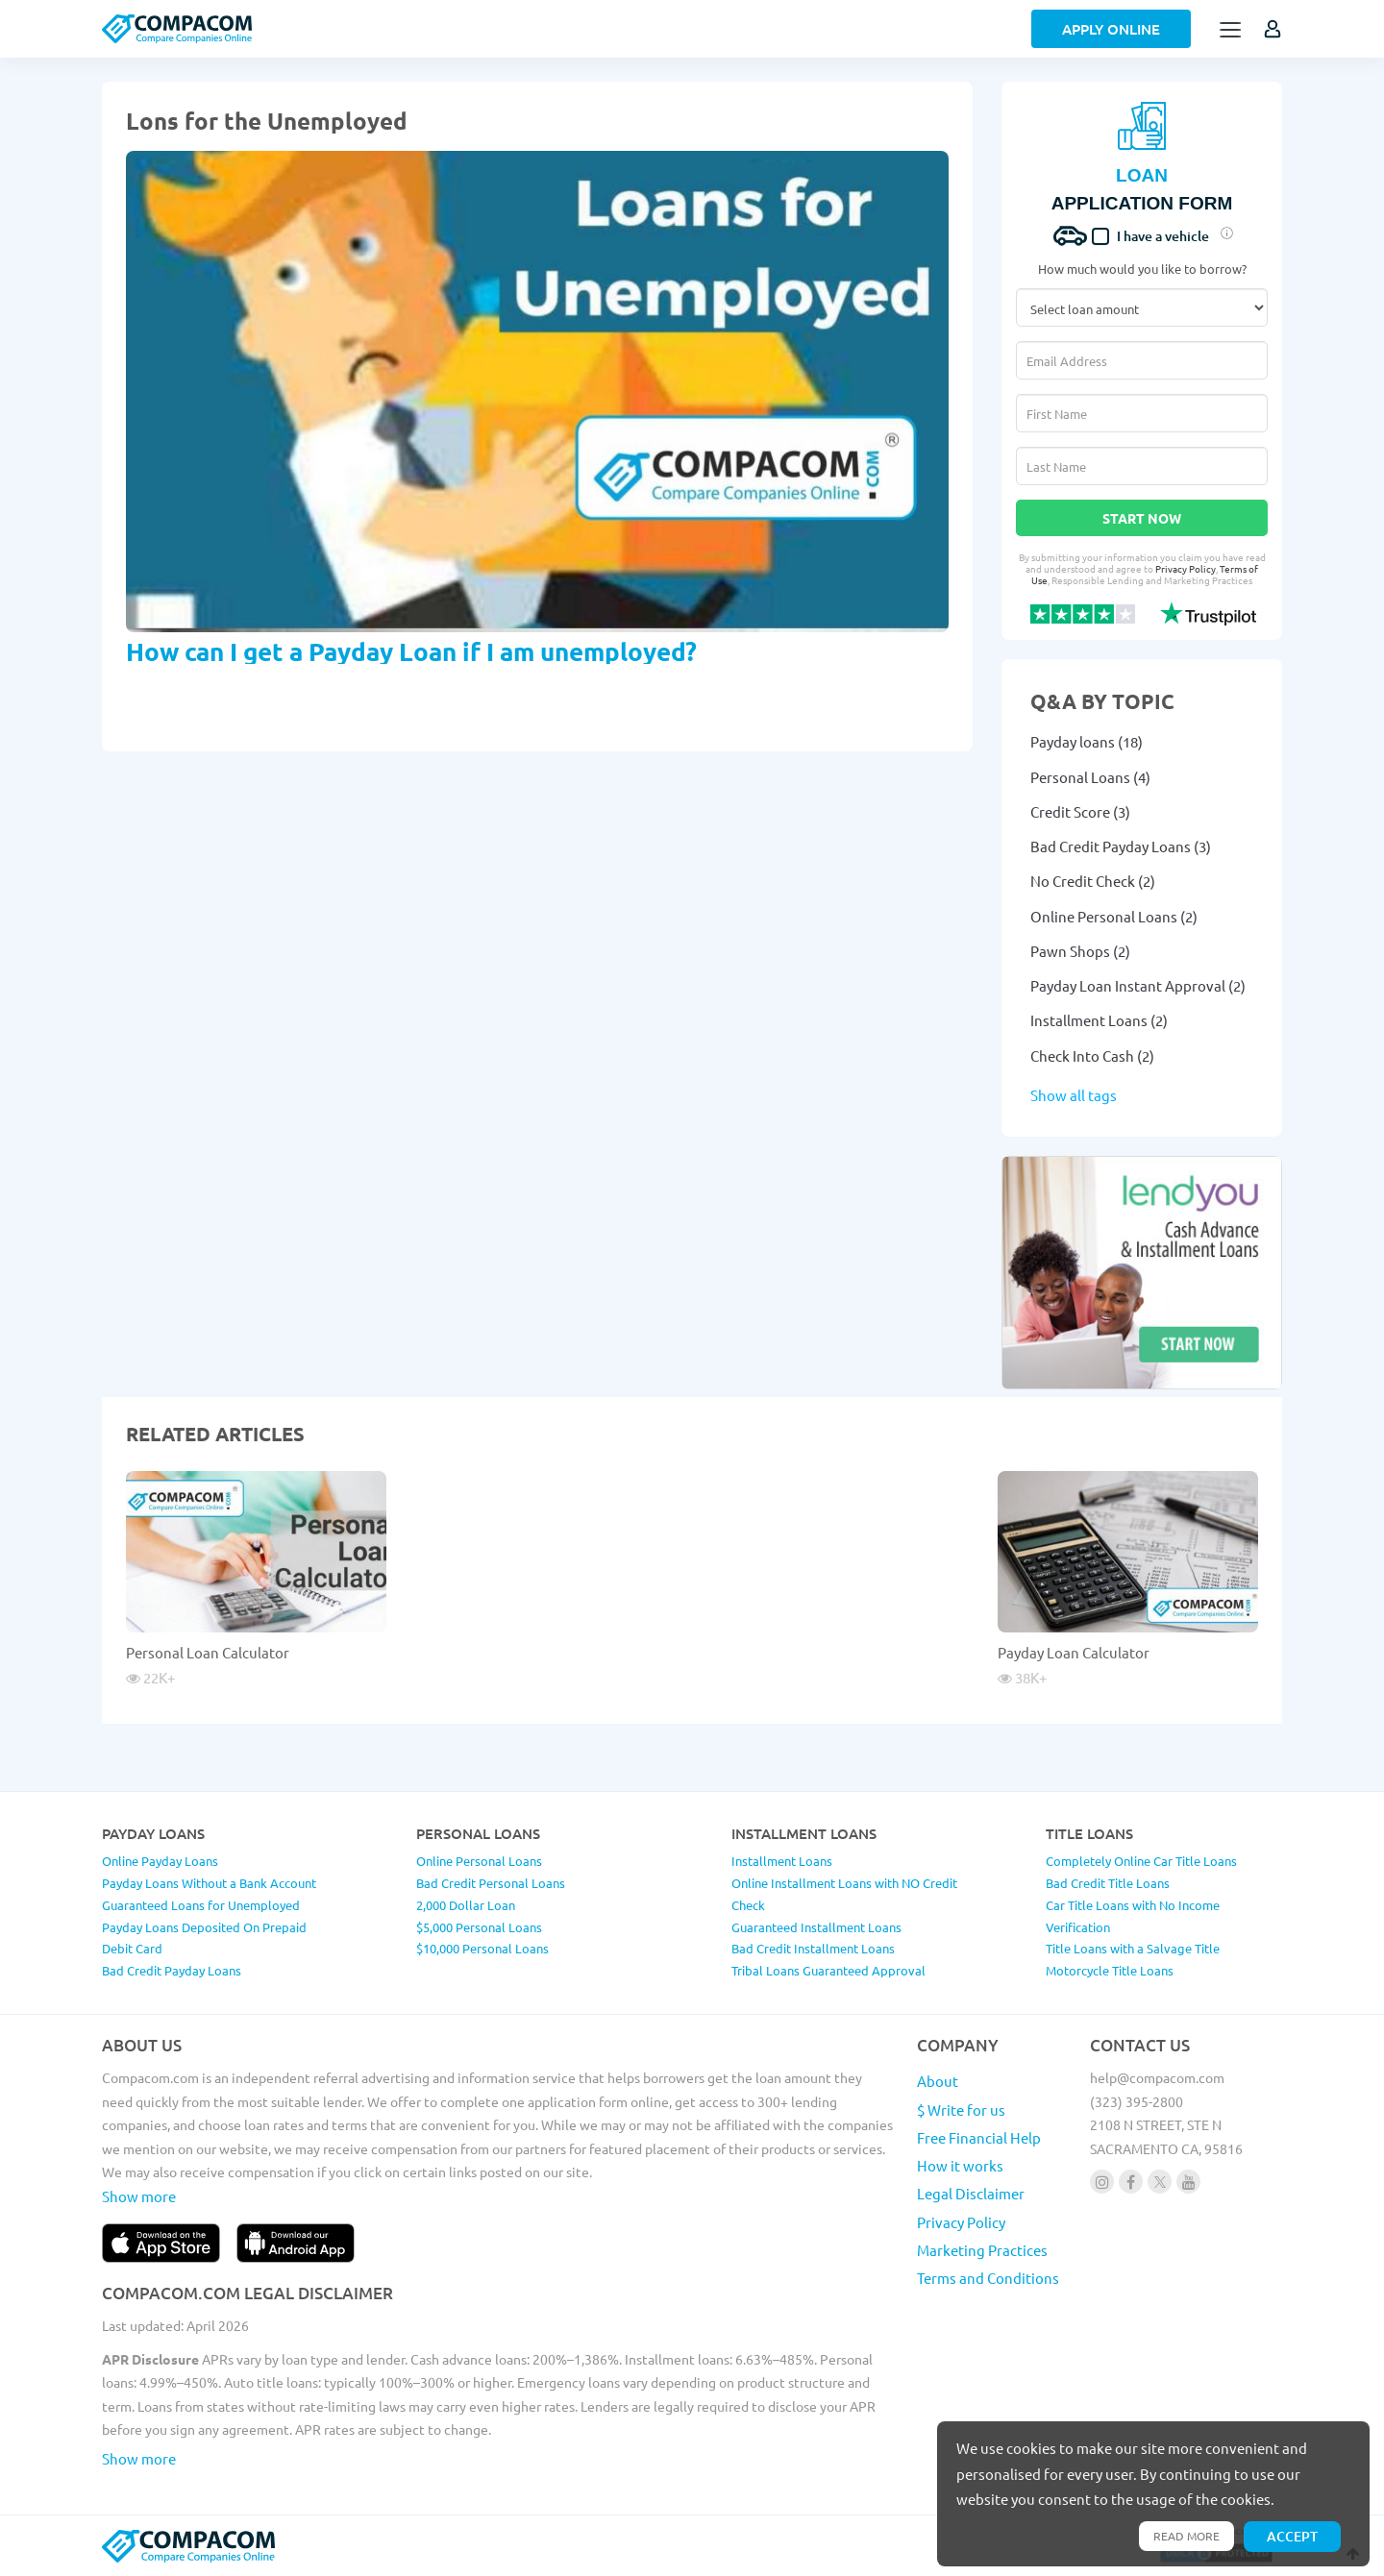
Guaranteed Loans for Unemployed (201, 1905)
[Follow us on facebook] (1131, 2182)
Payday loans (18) (1086, 741)
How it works (960, 2165)
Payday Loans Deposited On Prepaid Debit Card (204, 1938)
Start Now (1141, 518)
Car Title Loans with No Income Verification (1133, 1916)
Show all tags (1073, 1095)
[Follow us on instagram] (1102, 2182)
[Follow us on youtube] (1188, 2182)
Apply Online (1111, 28)
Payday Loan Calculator (1073, 1652)
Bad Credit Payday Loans (171, 1970)
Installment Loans (781, 1860)
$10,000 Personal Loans (482, 1948)
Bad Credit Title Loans (1108, 1883)
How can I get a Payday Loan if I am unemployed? (411, 651)
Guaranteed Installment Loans (816, 1927)
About (937, 2081)
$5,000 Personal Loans (479, 1927)
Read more (1186, 2535)
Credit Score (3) (1080, 811)
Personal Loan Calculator (207, 1652)
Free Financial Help (979, 2137)
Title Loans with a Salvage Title (1133, 1948)
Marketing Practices (982, 2250)
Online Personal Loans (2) (1114, 916)
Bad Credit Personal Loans (490, 1883)
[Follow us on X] (1160, 2182)
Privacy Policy (1185, 568)
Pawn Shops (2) (1080, 951)
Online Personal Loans (479, 1860)
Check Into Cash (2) (1092, 1055)
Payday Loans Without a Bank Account (209, 1883)
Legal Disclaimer (971, 2193)
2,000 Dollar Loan (465, 1905)
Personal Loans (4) (1090, 777)
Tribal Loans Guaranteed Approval (828, 1970)
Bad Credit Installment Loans (813, 1948)
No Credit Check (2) (1092, 880)
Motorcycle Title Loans (1110, 1970)
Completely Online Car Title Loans (1141, 1860)
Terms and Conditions (988, 2278)
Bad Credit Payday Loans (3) (1120, 846)
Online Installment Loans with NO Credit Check (844, 1894)
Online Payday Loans (160, 1860)
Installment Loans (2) (1099, 1020)
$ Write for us (961, 2109)
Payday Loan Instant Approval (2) (1138, 985)
